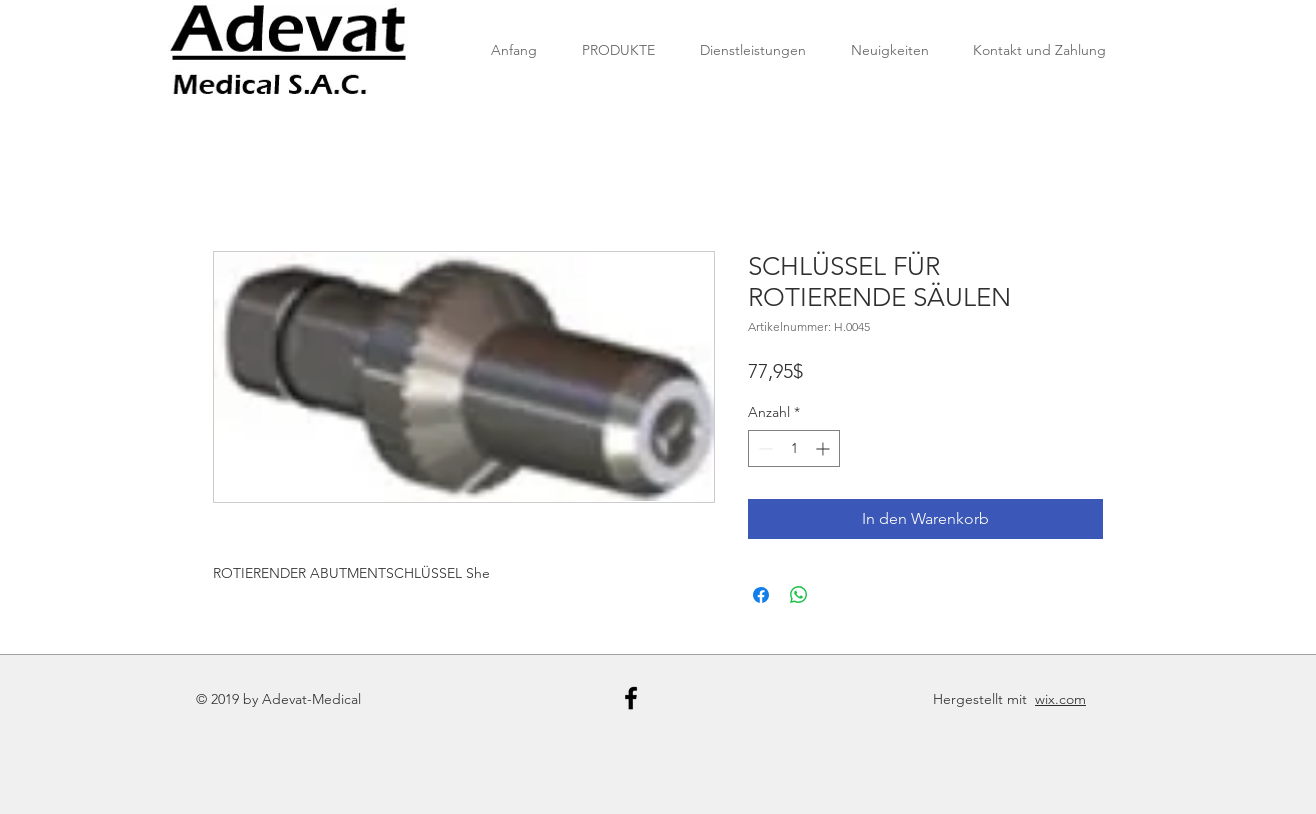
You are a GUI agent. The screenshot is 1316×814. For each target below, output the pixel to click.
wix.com (1060, 699)
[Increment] (824, 448)
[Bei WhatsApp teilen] (799, 595)
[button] (618, 50)
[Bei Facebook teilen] (761, 595)
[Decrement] (763, 448)
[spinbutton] (794, 448)
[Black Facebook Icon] (631, 698)
